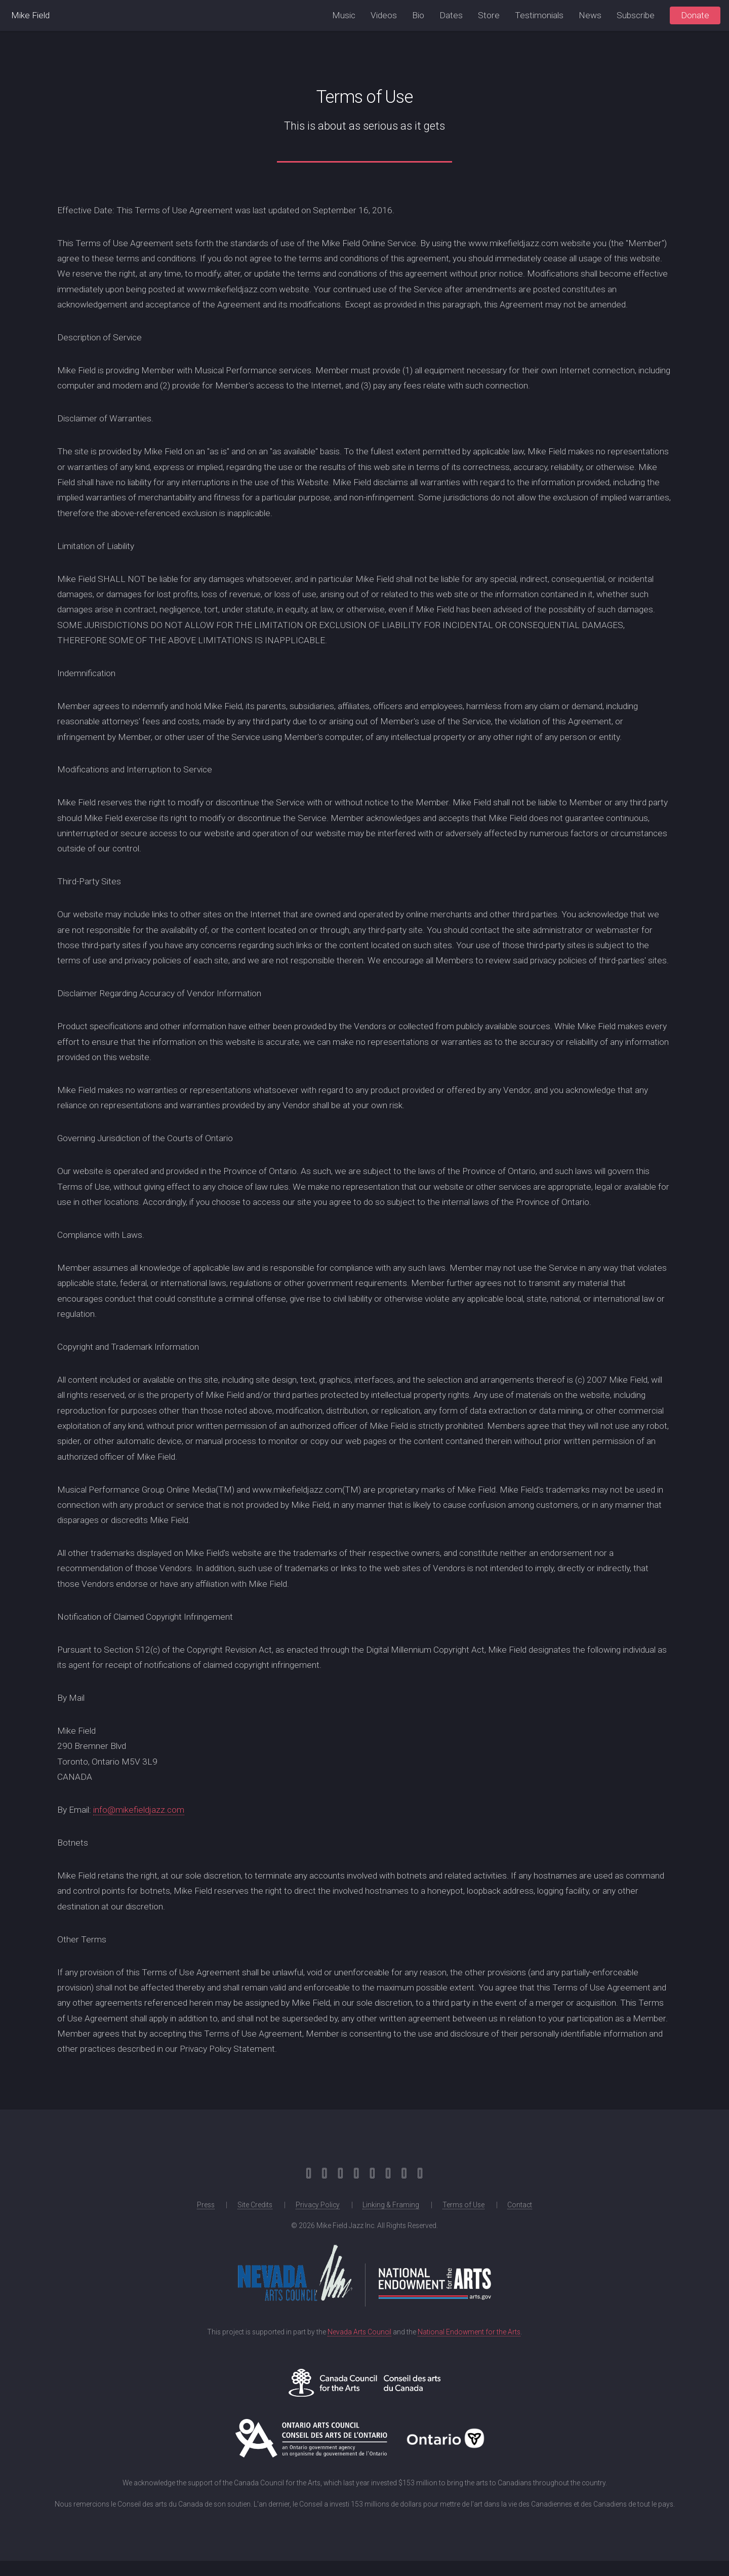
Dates (451, 15)
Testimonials (539, 15)
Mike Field (30, 15)
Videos (384, 15)
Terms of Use (463, 2205)
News (590, 15)
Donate (695, 15)
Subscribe (636, 15)
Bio (418, 15)
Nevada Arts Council (359, 2332)
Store (489, 15)
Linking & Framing (390, 2205)
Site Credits (254, 2205)
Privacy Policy (318, 2205)
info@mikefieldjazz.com (138, 1810)
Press (206, 2205)
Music (343, 15)
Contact (519, 2205)
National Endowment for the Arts (469, 2332)
